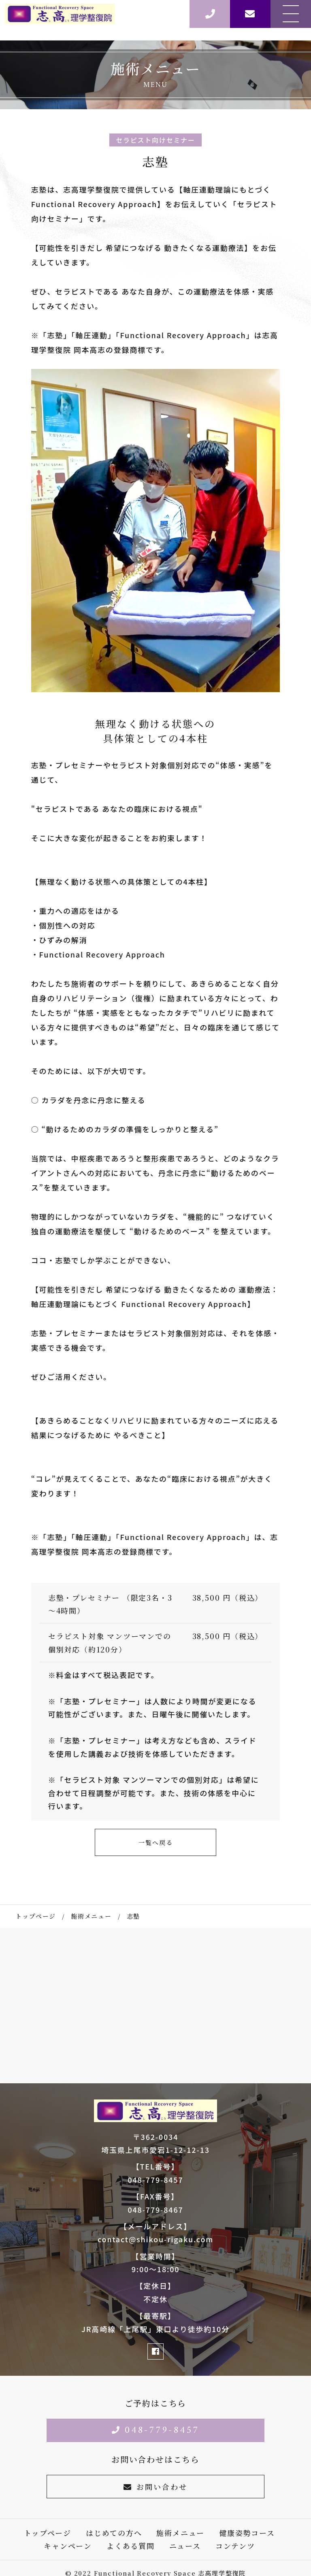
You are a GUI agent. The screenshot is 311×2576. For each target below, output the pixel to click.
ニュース (185, 2545)
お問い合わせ (155, 2486)
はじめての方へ (114, 2532)
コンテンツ (235, 2545)
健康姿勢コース (247, 2532)
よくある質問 (131, 2545)
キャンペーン (68, 2545)
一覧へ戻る (155, 1842)
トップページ (47, 2532)
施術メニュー (180, 2532)
